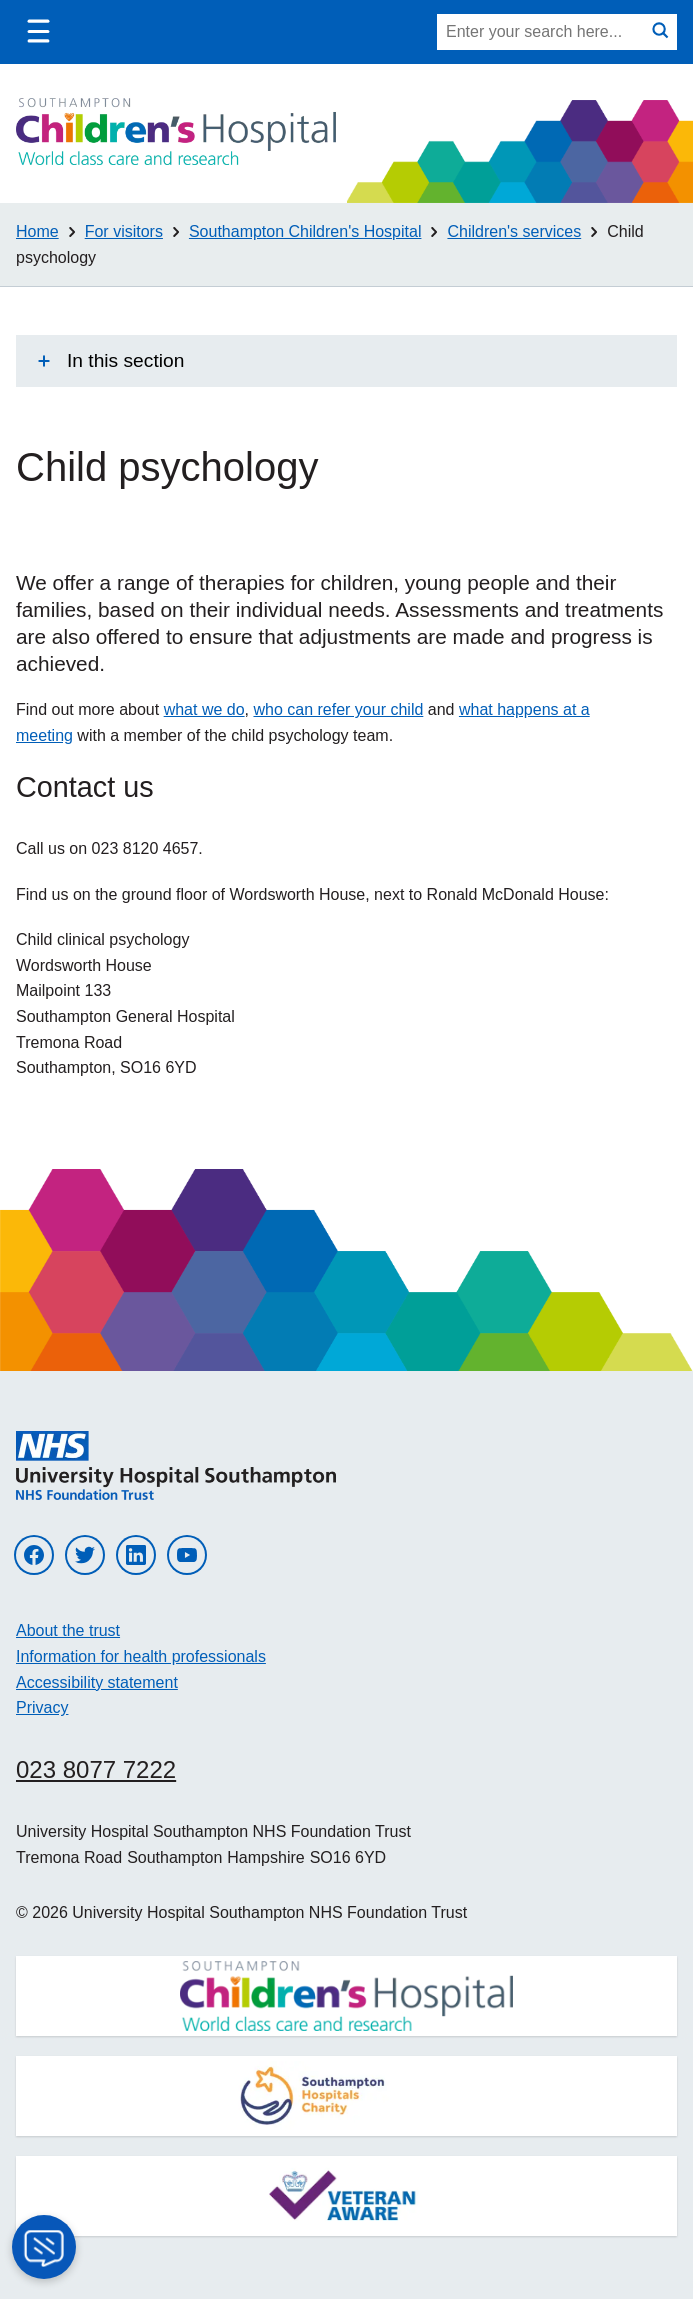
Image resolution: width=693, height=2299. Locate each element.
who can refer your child (338, 709)
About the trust (68, 1630)
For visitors (124, 231)
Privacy (42, 1707)
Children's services (514, 231)
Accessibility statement (97, 1682)
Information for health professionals (141, 1656)
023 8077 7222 (96, 1769)
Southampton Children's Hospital (305, 231)
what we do (204, 709)
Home (37, 231)
